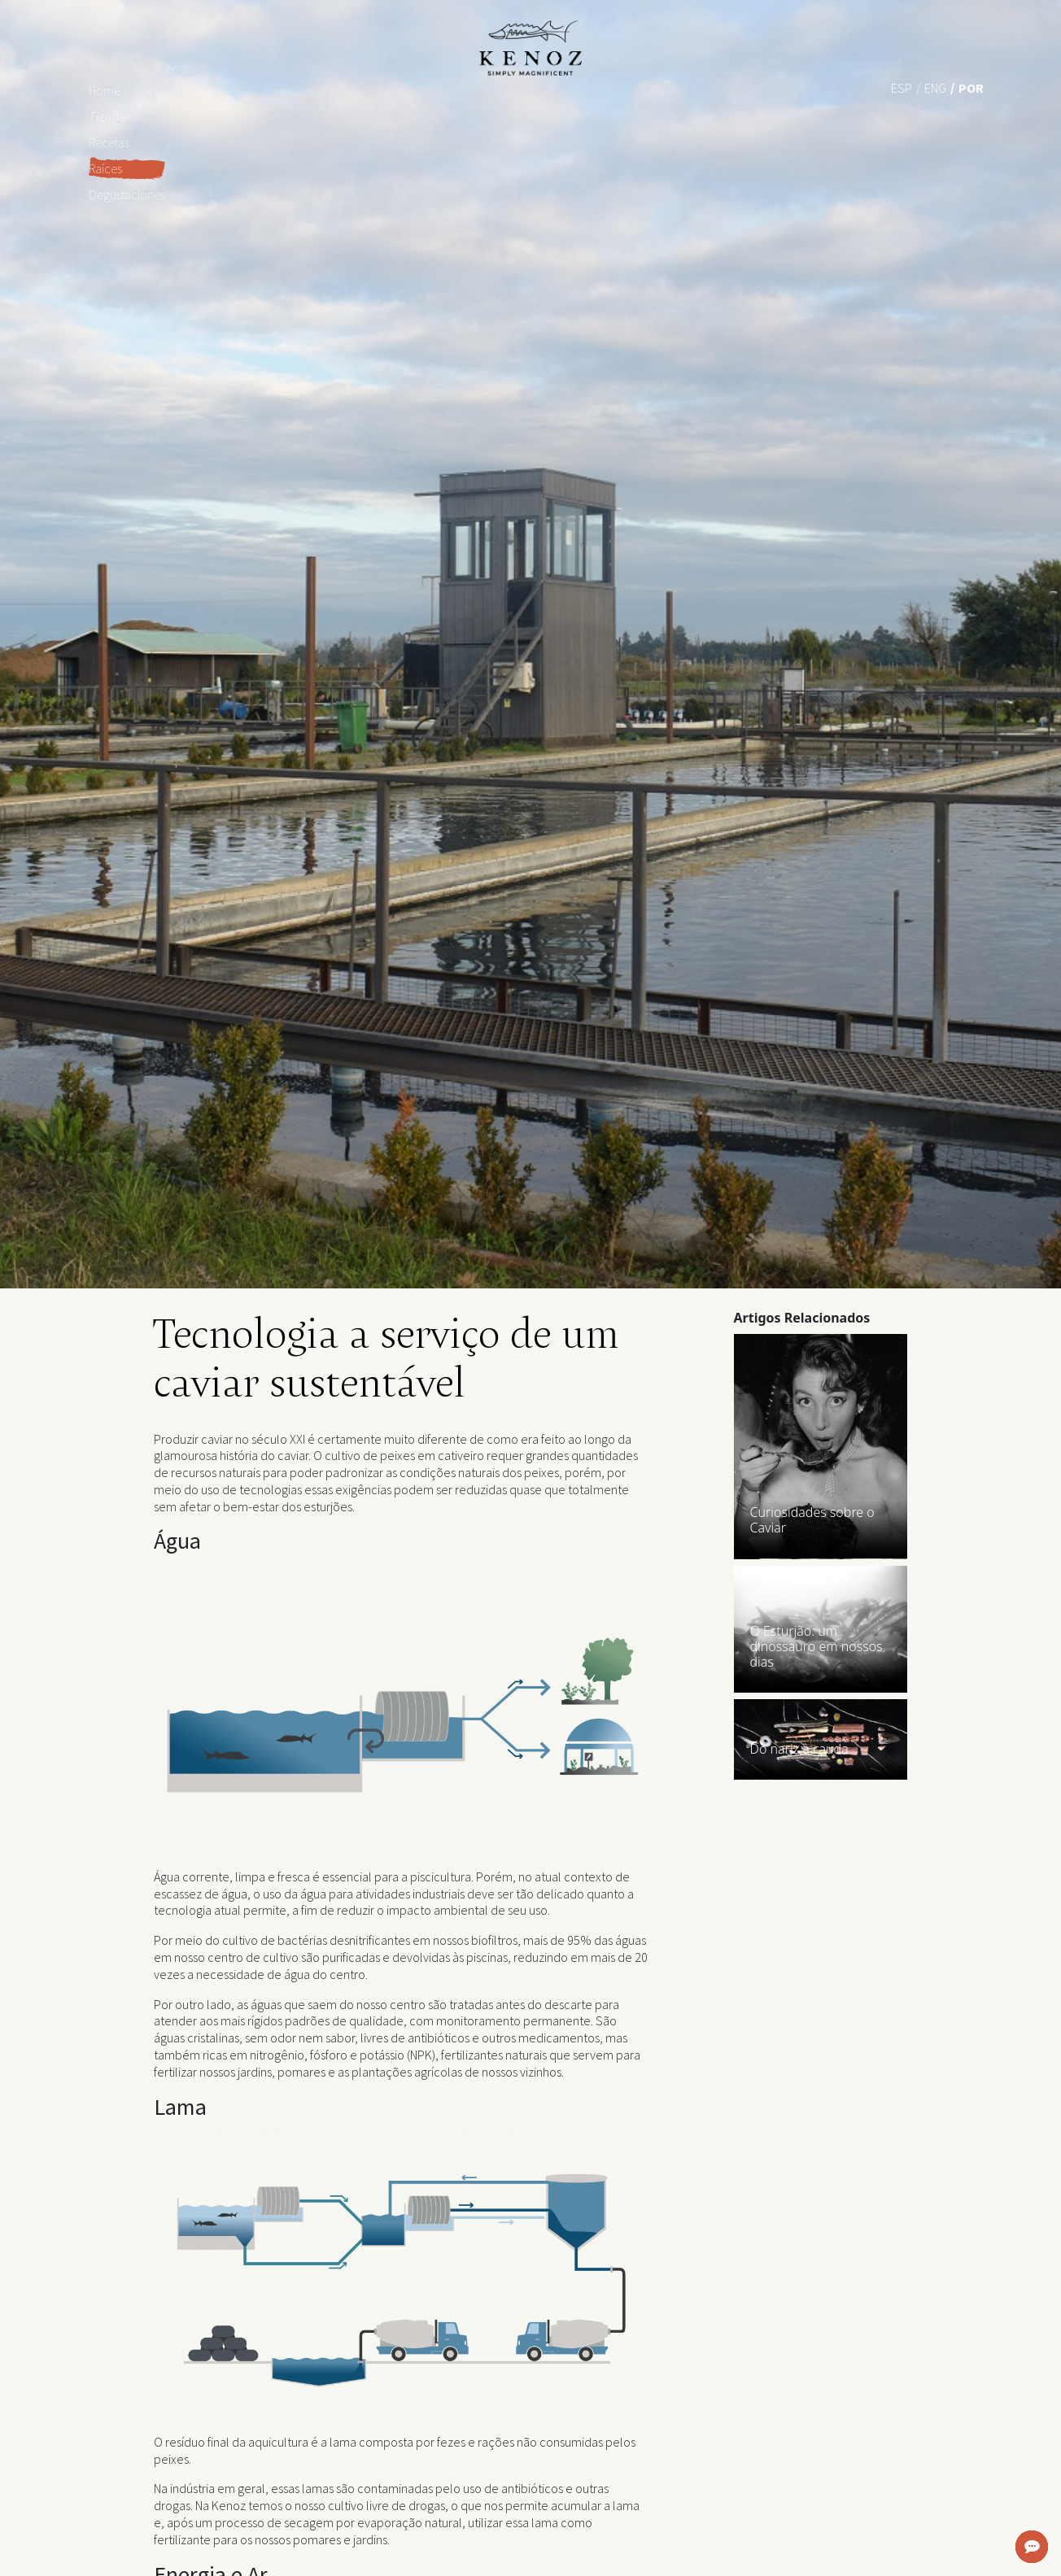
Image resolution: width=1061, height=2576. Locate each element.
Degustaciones (127, 194)
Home (104, 90)
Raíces (105, 168)
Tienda (107, 116)
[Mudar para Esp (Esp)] (901, 87)
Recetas (109, 142)
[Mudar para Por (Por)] (971, 87)
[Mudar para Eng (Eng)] (935, 87)
